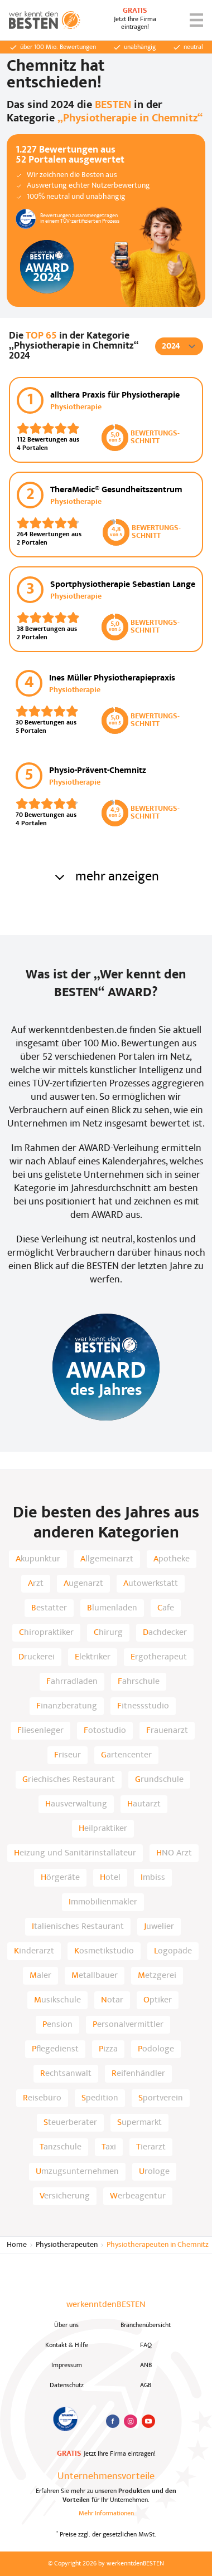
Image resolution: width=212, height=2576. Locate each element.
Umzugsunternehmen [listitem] (77, 2171)
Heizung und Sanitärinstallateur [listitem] (75, 1853)
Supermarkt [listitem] (139, 2122)
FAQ (146, 2345)
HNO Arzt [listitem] (174, 1853)
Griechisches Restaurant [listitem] (68, 1779)
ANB (146, 2365)
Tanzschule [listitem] (60, 2147)
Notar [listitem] (112, 2000)
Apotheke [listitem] (171, 1559)
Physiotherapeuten (67, 2245)
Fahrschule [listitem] (139, 1681)
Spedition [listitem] (99, 2098)
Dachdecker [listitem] (165, 1632)
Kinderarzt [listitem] (34, 1951)
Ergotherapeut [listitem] (159, 1657)
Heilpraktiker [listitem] (103, 1828)
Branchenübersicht (146, 2325)
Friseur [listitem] (67, 1755)
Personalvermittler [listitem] (128, 2024)
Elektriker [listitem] (92, 1657)
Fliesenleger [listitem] (40, 1730)
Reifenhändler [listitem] (138, 2073)
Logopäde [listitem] (173, 1951)
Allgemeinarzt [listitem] (106, 1559)
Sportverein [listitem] (160, 2098)
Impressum (66, 2365)
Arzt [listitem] (36, 1583)
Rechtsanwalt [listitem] (65, 2073)
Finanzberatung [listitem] (66, 1706)
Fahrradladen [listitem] (72, 1681)
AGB (145, 2385)
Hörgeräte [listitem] (60, 1877)
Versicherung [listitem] (65, 2196)
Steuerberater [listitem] (70, 2122)
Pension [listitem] (57, 2024)
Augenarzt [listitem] (83, 1583)
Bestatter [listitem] (49, 1608)
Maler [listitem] (40, 1975)
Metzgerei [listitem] (157, 1975)
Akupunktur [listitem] (38, 1559)
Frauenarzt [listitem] (167, 1730)
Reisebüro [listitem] (42, 2098)
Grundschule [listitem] (159, 1779)
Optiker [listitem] (157, 2000)
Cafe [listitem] (165, 1608)
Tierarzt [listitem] (151, 2147)
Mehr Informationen (106, 2513)
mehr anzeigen (106, 877)
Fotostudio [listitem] (105, 1730)
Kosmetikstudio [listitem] (104, 1951)
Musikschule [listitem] (57, 2000)
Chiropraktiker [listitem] (46, 1632)
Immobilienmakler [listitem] (103, 1902)
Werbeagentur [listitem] (138, 2196)
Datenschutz (67, 2385)
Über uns (66, 2325)
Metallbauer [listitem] (94, 1975)
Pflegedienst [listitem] (55, 2049)
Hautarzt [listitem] (144, 1804)
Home (17, 2245)
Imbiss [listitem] (153, 1877)
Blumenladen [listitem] (112, 1608)
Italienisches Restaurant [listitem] (78, 1926)
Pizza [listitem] (108, 2049)
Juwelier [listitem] (159, 1926)
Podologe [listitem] (156, 2049)
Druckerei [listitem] (36, 1657)
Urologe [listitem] (154, 2171)
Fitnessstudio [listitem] (143, 1706)
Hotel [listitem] (110, 1877)
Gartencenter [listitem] (126, 1755)
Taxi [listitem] (109, 2147)
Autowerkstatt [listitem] (150, 1583)
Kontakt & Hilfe (66, 2345)
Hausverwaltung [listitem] (76, 1804)
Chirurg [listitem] (108, 1632)
